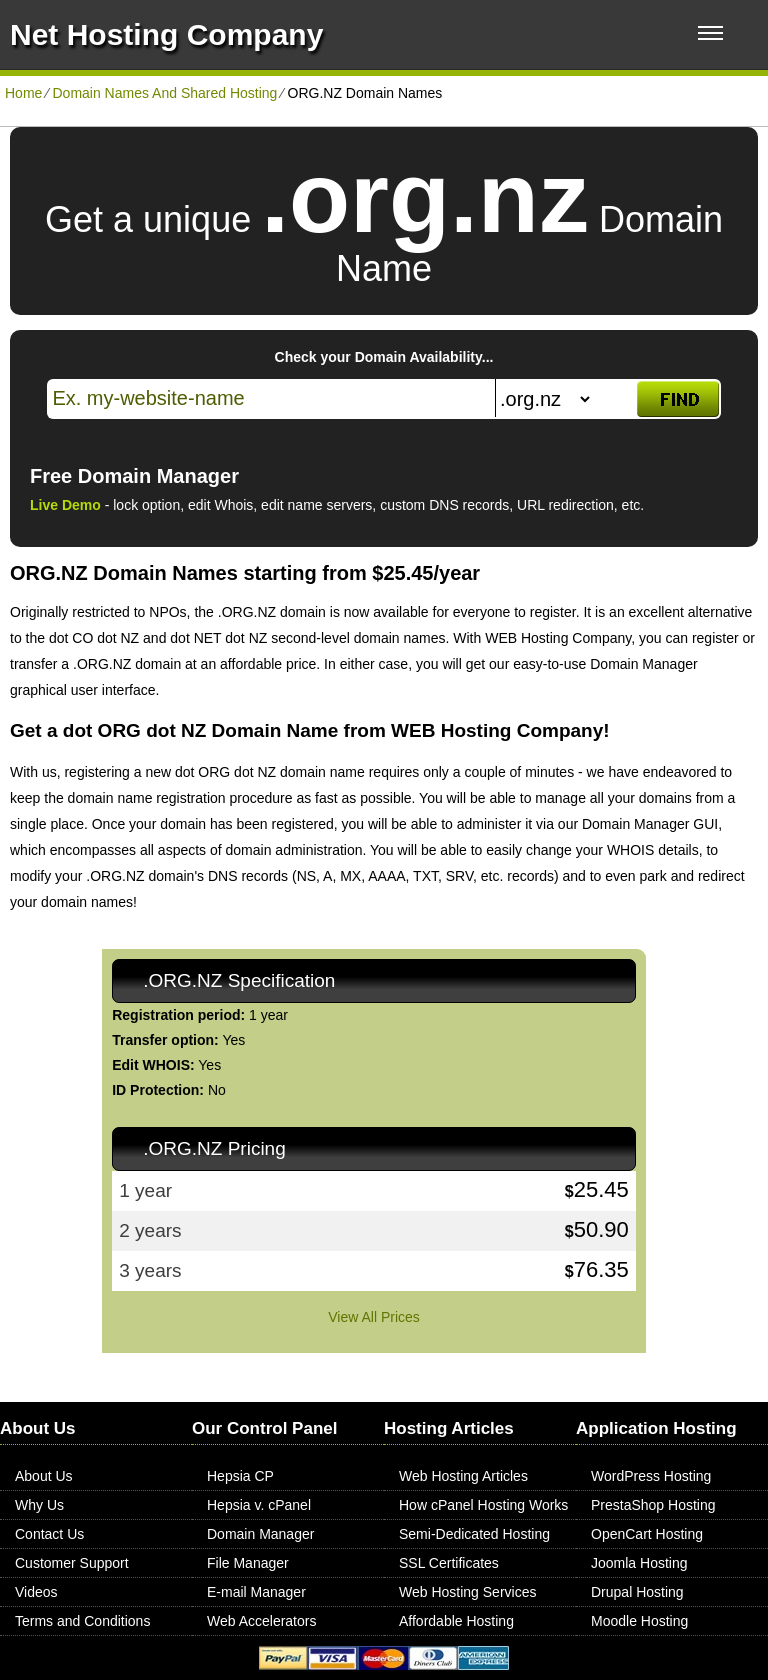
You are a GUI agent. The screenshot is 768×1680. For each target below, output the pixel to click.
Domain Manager (260, 1534)
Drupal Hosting (637, 1592)
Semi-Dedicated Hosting (474, 1534)
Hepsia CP (240, 1476)
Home (23, 93)
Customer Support (72, 1563)
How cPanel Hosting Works (483, 1505)
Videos (36, 1592)
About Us (44, 1476)
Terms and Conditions (82, 1621)
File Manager (248, 1563)
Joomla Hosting (639, 1563)
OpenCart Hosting (647, 1534)
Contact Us (49, 1534)
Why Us (39, 1505)
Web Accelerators (261, 1621)
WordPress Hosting (651, 1476)
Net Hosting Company (166, 34)
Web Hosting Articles (463, 1476)
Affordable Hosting (456, 1621)
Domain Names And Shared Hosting (164, 93)
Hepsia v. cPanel (259, 1505)
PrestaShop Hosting (653, 1505)
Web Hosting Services (467, 1592)
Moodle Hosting (639, 1621)
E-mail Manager (256, 1592)
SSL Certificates (449, 1563)
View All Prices (374, 1317)
